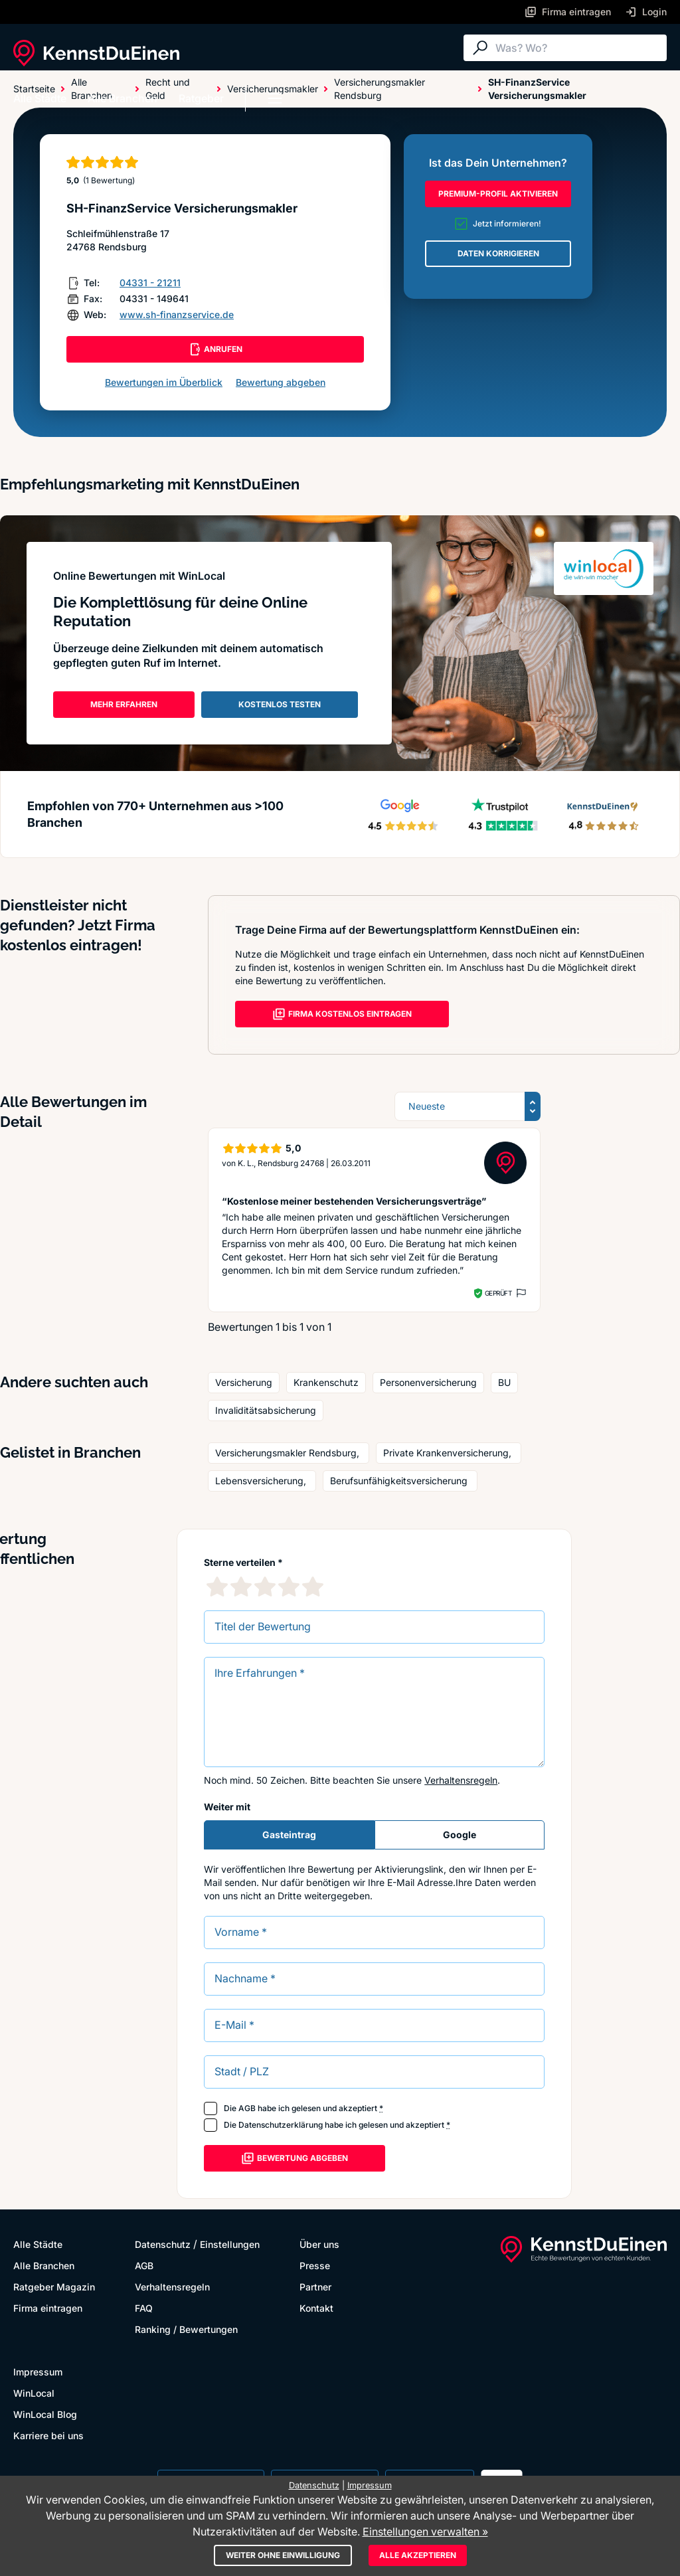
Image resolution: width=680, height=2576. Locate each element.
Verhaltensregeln (460, 1780)
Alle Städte (39, 98)
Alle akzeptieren (417, 2555)
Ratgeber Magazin (54, 2286)
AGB (247, 2108)
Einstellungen (230, 2244)
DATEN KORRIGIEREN (498, 253)
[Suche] (577, 48)
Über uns (319, 2244)
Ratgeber (201, 98)
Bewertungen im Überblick (163, 382)
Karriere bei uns (48, 2435)
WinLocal (33, 2393)
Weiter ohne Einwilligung (283, 2555)
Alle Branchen (122, 98)
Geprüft (498, 1293)
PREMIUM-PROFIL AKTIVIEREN (498, 194)
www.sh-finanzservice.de (177, 314)
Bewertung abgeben (280, 382)
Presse (314, 2265)
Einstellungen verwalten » (425, 2531)
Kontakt (316, 2308)
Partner (315, 2286)
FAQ (144, 2308)
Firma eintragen (47, 2308)
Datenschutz (163, 2244)
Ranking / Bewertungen (186, 2329)
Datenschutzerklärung (280, 2125)
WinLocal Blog (45, 2414)
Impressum (37, 2371)
